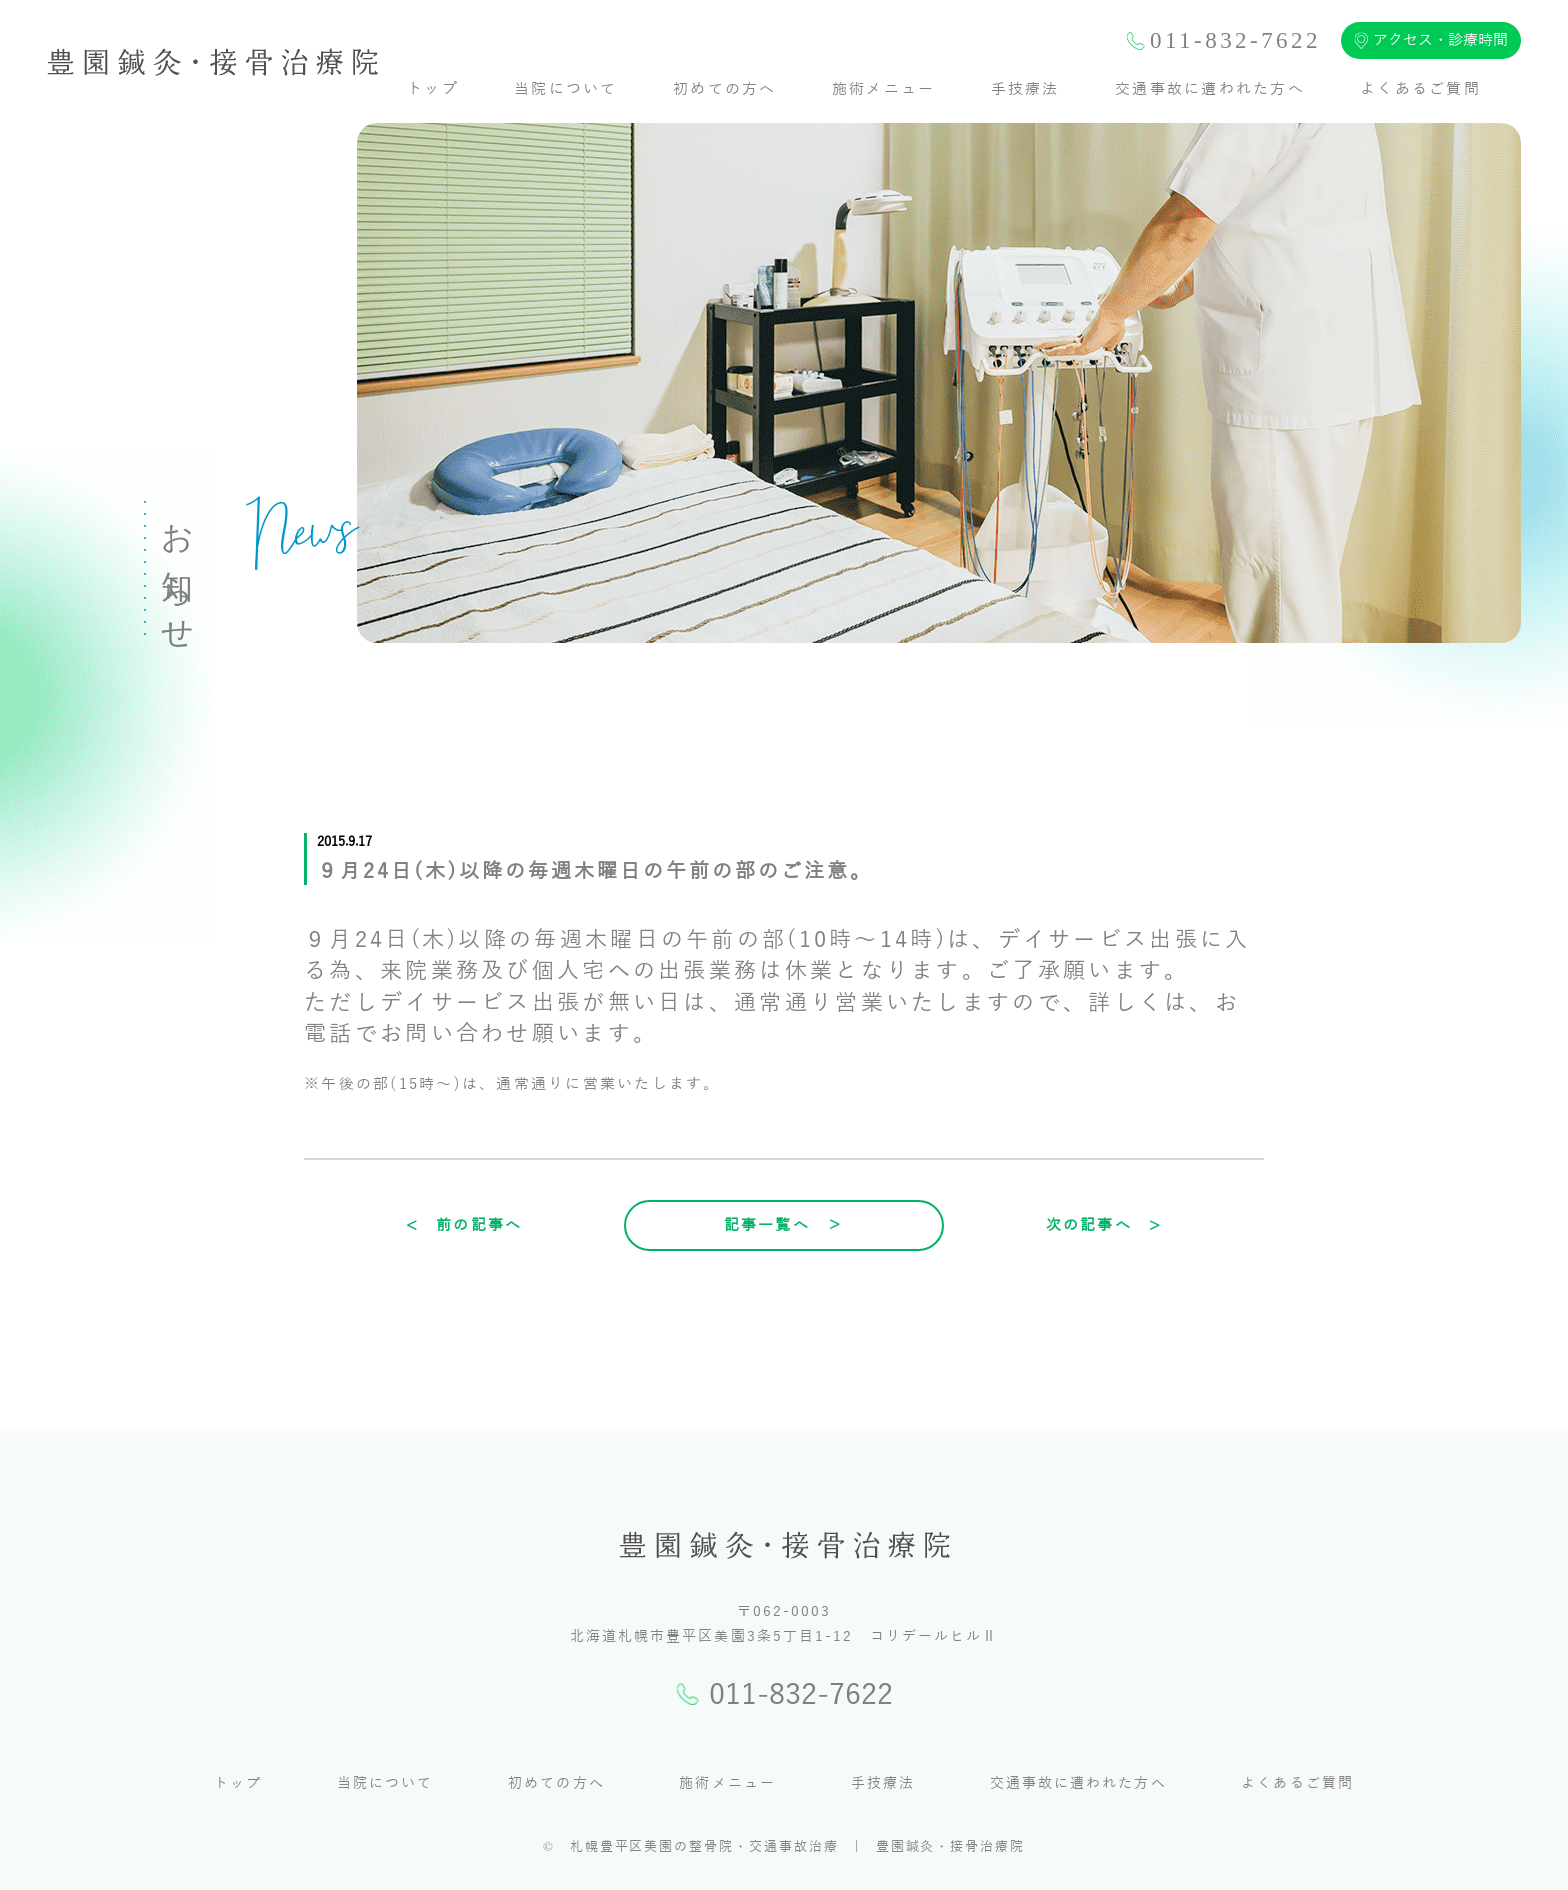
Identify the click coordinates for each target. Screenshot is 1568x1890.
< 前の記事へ (464, 1225)
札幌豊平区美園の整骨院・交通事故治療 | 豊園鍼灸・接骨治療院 (797, 1847)
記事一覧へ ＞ (784, 1225)
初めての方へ (725, 89)
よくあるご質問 (1420, 89)
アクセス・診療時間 (1431, 40)
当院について (566, 89)
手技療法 (1025, 89)
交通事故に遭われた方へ (1210, 89)
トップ (433, 89)
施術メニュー (884, 89)
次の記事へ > (1104, 1225)
